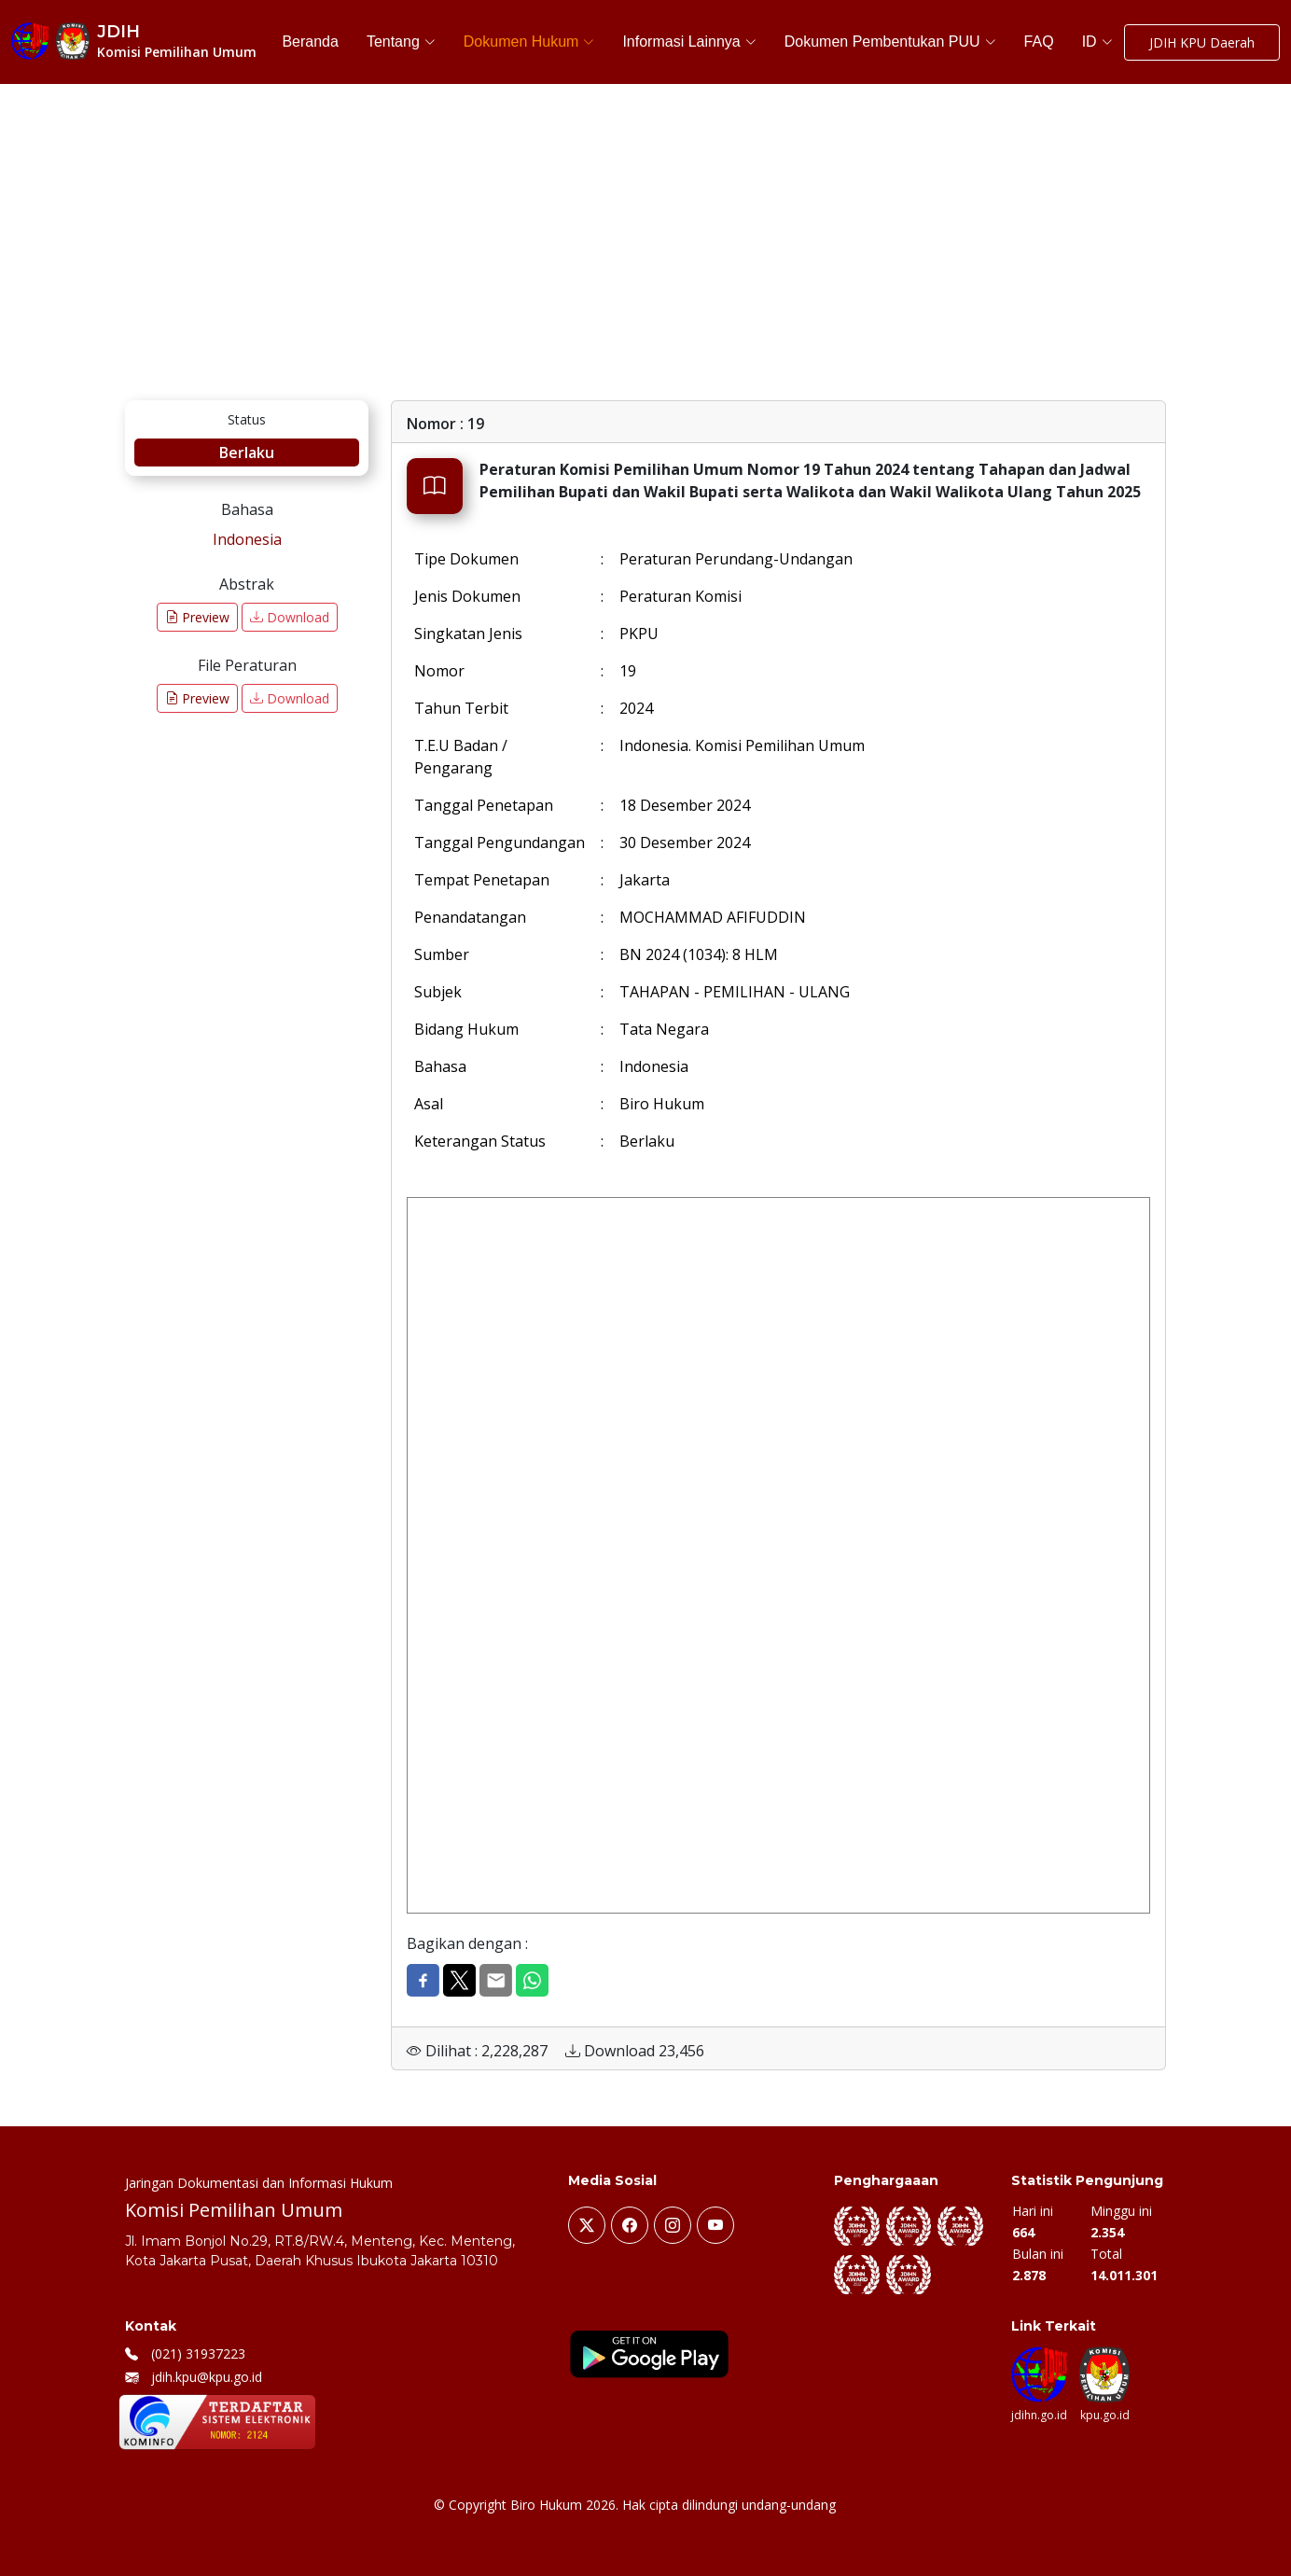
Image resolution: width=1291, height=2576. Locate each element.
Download (289, 617)
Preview (197, 617)
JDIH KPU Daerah (1202, 42)
